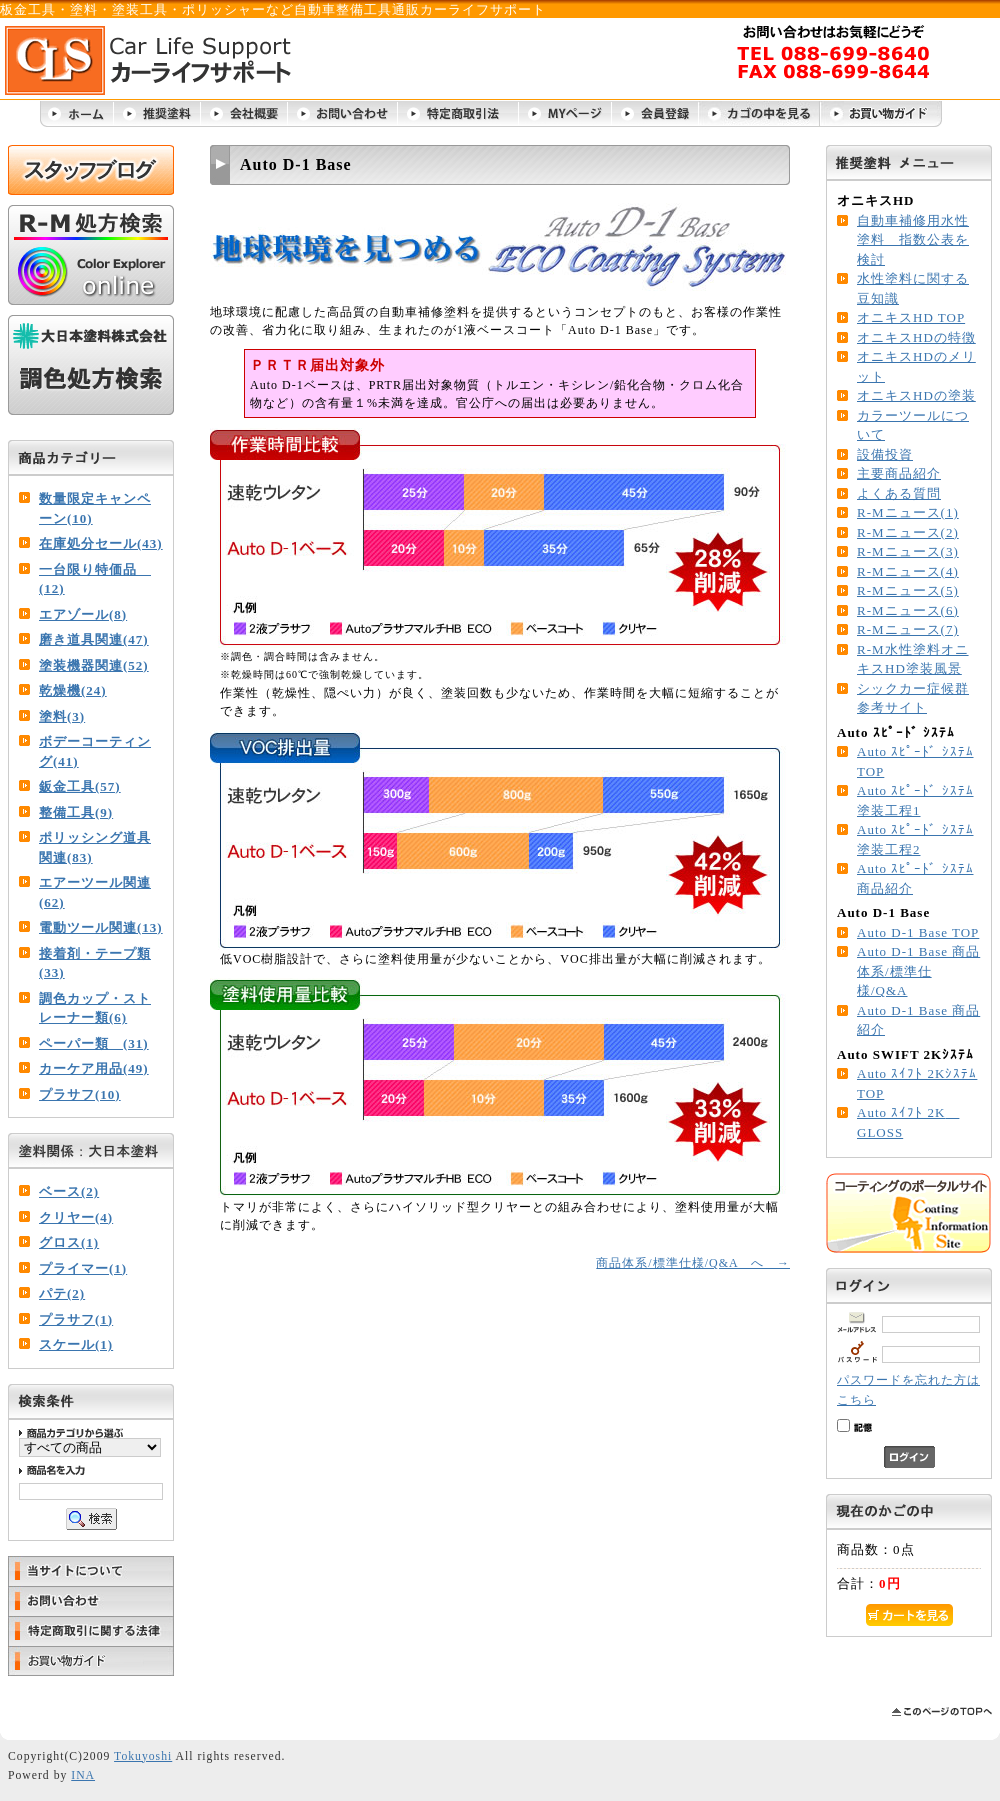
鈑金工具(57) (80, 786)
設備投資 (885, 454)
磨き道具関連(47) (94, 639)
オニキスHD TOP (911, 317)
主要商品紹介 (899, 473)
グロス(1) (69, 1242)
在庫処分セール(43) (101, 543)
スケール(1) (76, 1344)
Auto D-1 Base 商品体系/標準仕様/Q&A (918, 971)
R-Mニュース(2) (908, 532)
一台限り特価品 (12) (95, 579)
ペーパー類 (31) (94, 1043)
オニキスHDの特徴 (916, 337)
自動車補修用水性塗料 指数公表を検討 (913, 240)
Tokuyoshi (143, 1756)
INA (83, 1775)
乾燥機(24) (73, 690)
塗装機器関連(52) (94, 665)
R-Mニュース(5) (908, 590)
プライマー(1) (83, 1268)
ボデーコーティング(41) (95, 751)
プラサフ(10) (80, 1094)
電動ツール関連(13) (101, 927)
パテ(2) (62, 1293)
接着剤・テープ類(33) (95, 963)
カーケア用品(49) (94, 1068)
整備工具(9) (76, 812)
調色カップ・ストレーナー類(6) (95, 1008)
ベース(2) (69, 1191)
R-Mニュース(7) (908, 629)
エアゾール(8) (83, 614)
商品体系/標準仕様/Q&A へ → (693, 1263)
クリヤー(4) (76, 1217)
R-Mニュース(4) (908, 571)
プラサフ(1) (76, 1319)
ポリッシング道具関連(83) (95, 847)
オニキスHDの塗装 (916, 395)
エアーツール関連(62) (95, 892)
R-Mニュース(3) (908, 551)
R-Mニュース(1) (908, 512)
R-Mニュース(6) (908, 610)
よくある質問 (899, 493)
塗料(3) (62, 716)
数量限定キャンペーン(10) (95, 508)
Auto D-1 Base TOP (918, 932)
